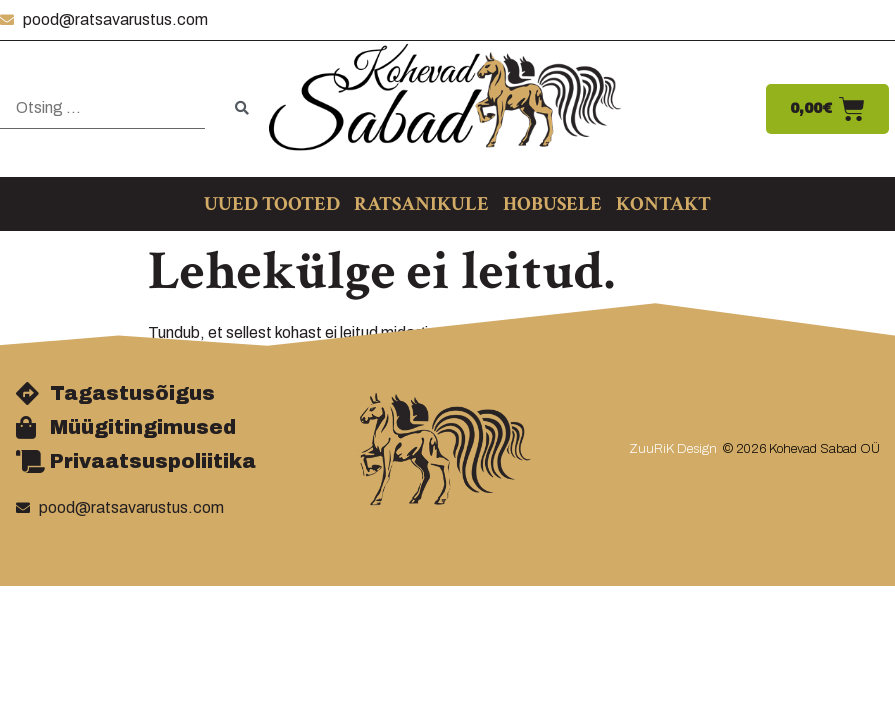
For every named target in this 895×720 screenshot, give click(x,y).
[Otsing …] (102, 108)
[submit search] (242, 108)
